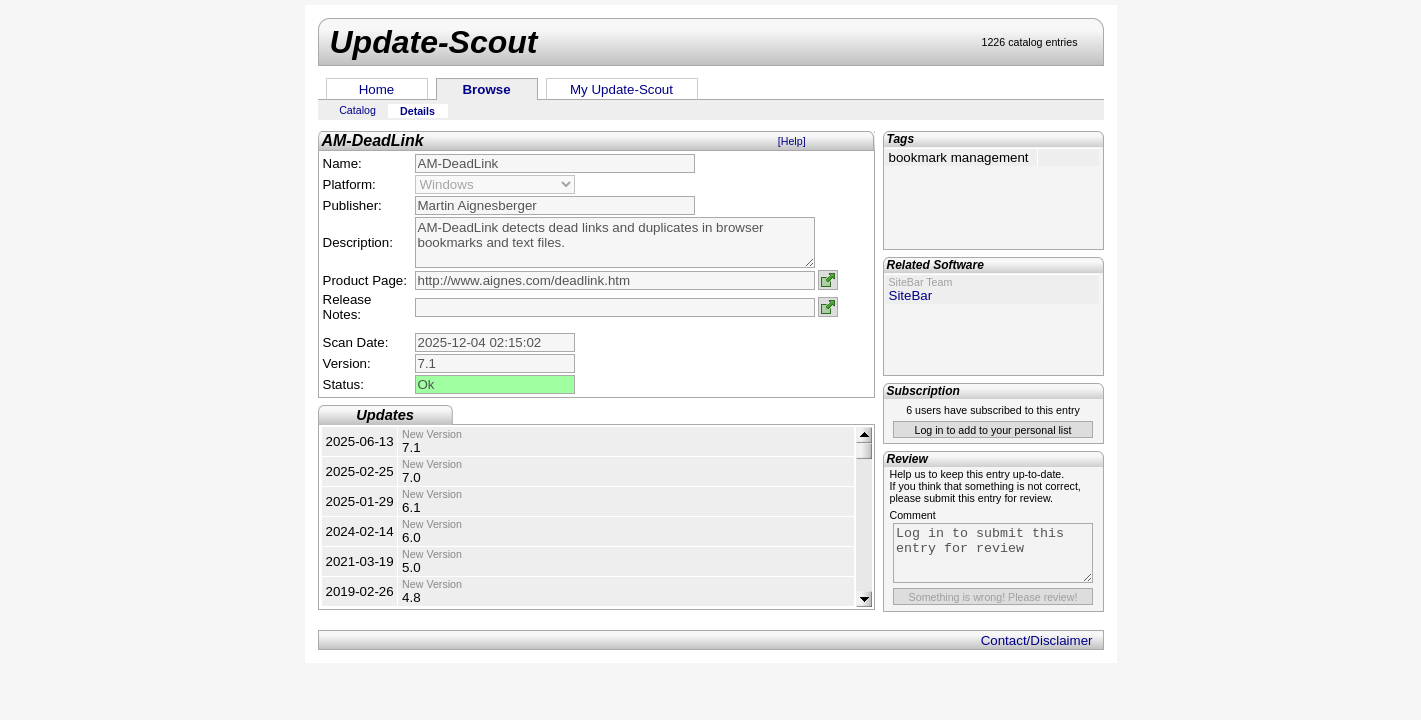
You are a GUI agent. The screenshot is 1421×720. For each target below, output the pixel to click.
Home (377, 89)
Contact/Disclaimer (1037, 640)
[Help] (792, 141)
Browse (486, 89)
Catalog (357, 110)
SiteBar (911, 295)
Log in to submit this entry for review (993, 553)
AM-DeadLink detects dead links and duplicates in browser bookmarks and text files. (615, 242)
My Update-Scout (621, 89)
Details (417, 111)
